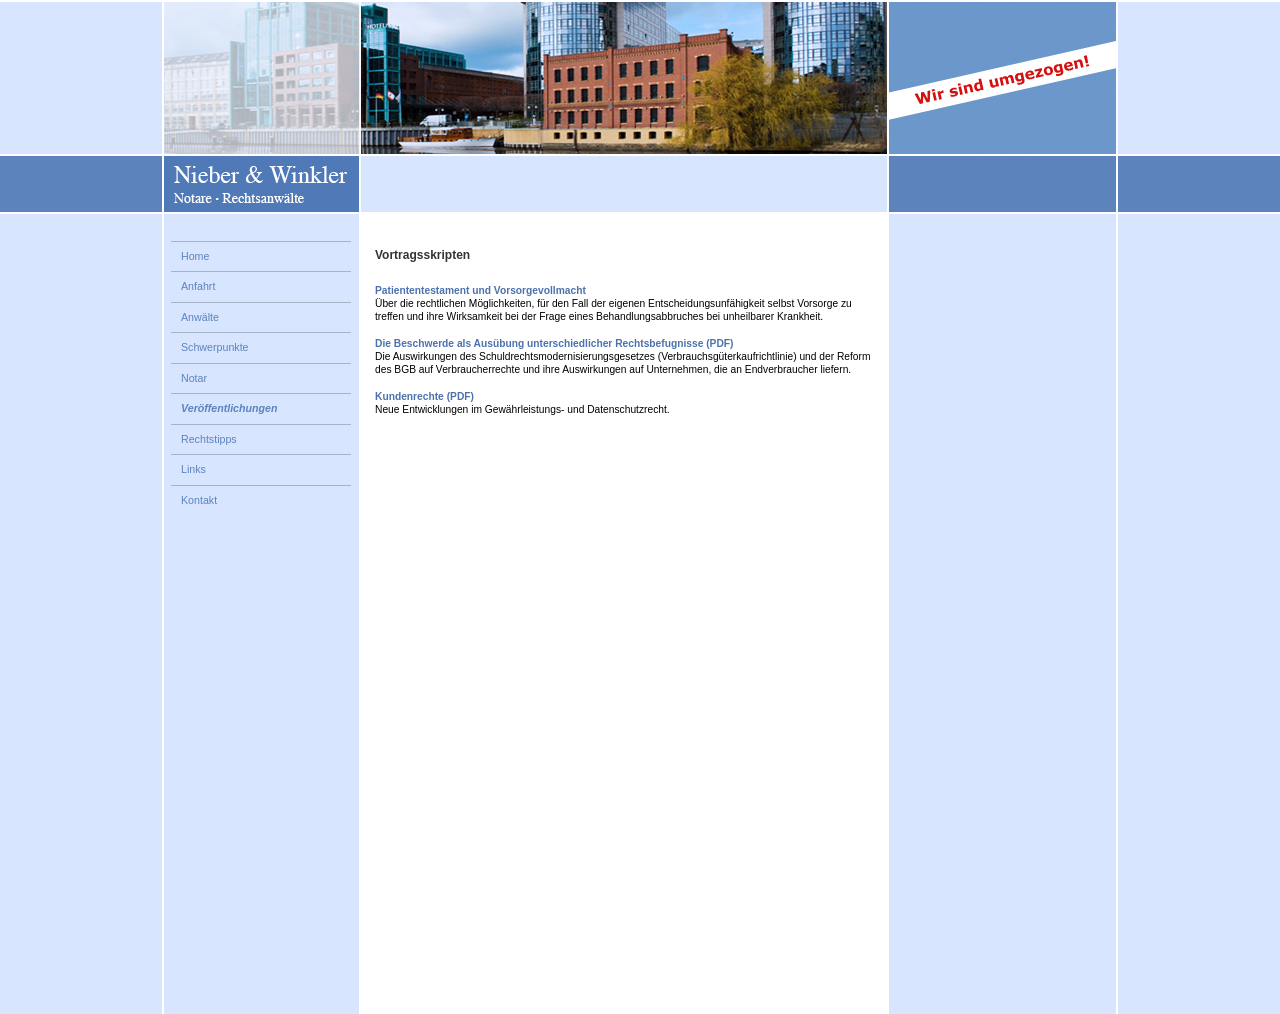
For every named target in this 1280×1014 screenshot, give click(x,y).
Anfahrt (198, 286)
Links (193, 469)
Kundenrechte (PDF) (424, 396)
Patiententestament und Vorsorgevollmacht (480, 290)
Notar (194, 378)
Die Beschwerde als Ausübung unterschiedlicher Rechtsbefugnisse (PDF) (554, 343)
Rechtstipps (209, 439)
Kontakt (199, 500)
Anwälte (200, 317)
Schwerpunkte (215, 347)
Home (195, 256)
